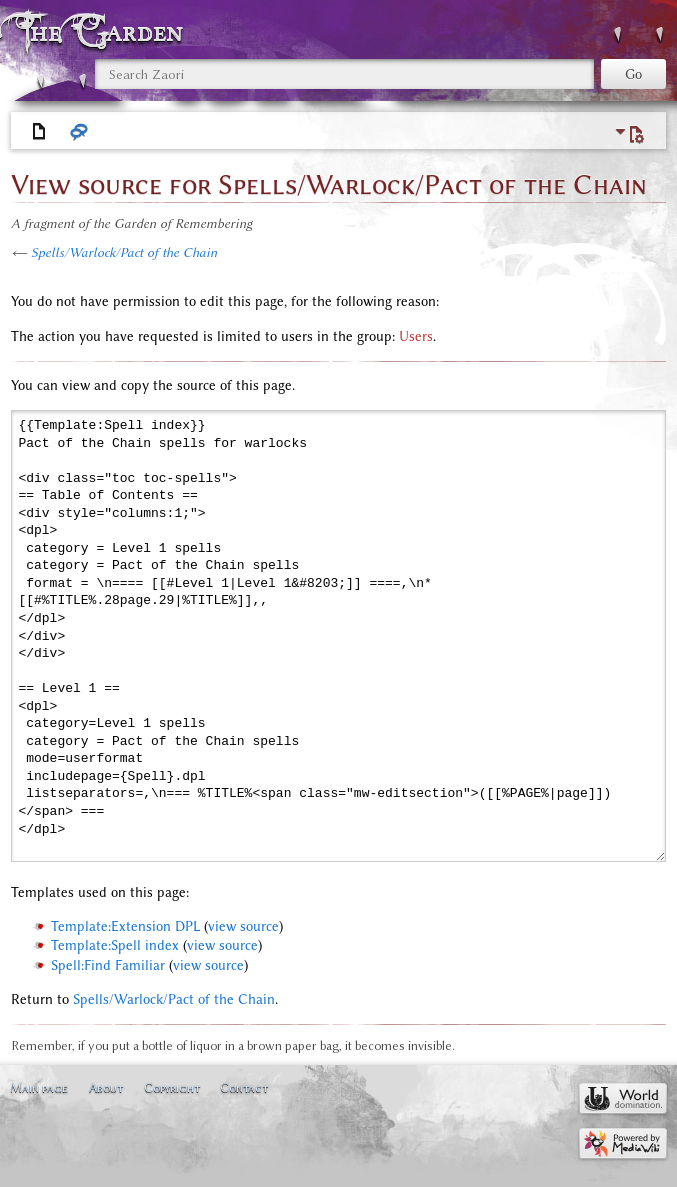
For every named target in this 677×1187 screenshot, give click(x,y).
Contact (244, 1087)
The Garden (104, 31)
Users (416, 336)
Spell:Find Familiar (108, 965)
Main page (39, 1087)
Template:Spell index (115, 945)
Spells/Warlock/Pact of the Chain (124, 252)
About (106, 1087)
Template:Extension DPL (125, 926)
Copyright (172, 1087)
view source (243, 926)
